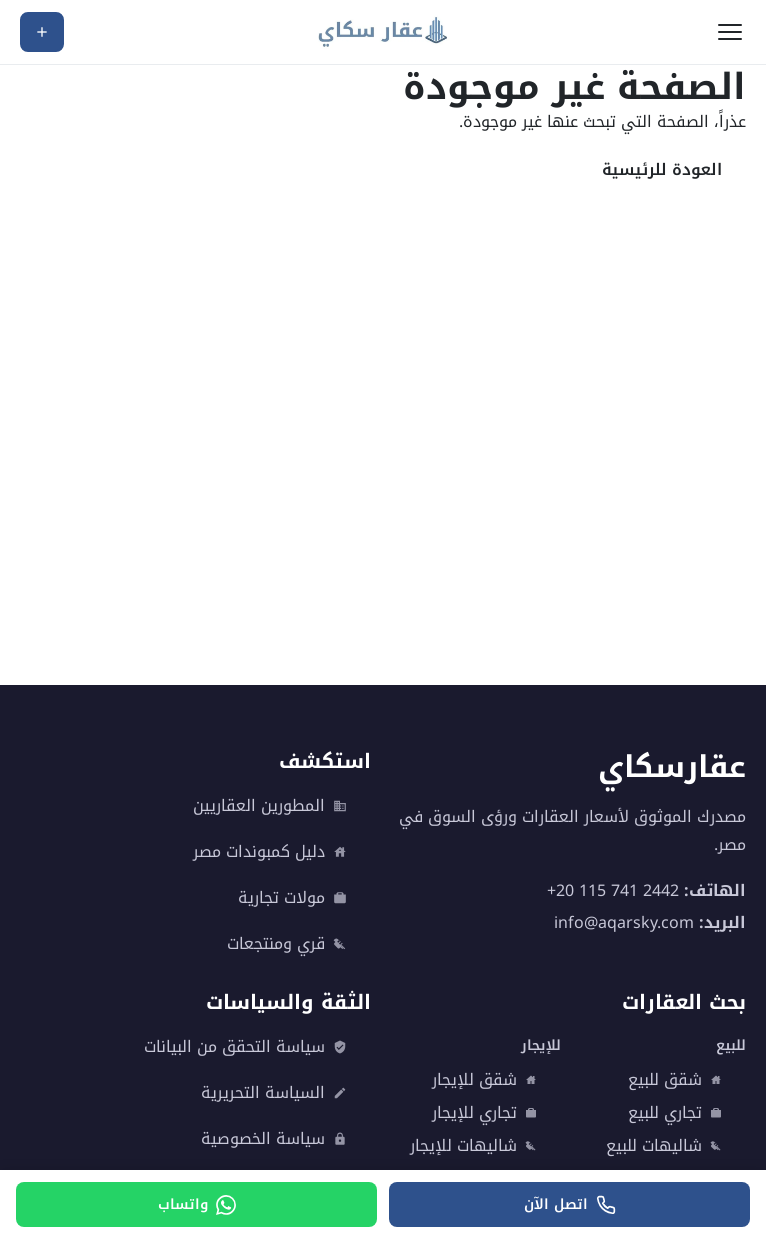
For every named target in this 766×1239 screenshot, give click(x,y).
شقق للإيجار (484, 1080)
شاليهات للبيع (664, 1146)
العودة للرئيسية (662, 169)
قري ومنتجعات (287, 944)
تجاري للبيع (675, 1113)
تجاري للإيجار (484, 1113)
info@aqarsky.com (624, 921)
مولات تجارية (292, 898)
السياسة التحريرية (274, 1093)
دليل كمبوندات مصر (270, 852)
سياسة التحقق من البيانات (245, 1047)
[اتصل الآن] (569, 1204)
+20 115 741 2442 (613, 889)
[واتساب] (196, 1204)
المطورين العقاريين (270, 806)
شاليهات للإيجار (473, 1146)
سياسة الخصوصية (274, 1139)
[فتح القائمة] (730, 32)
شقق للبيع (675, 1080)
